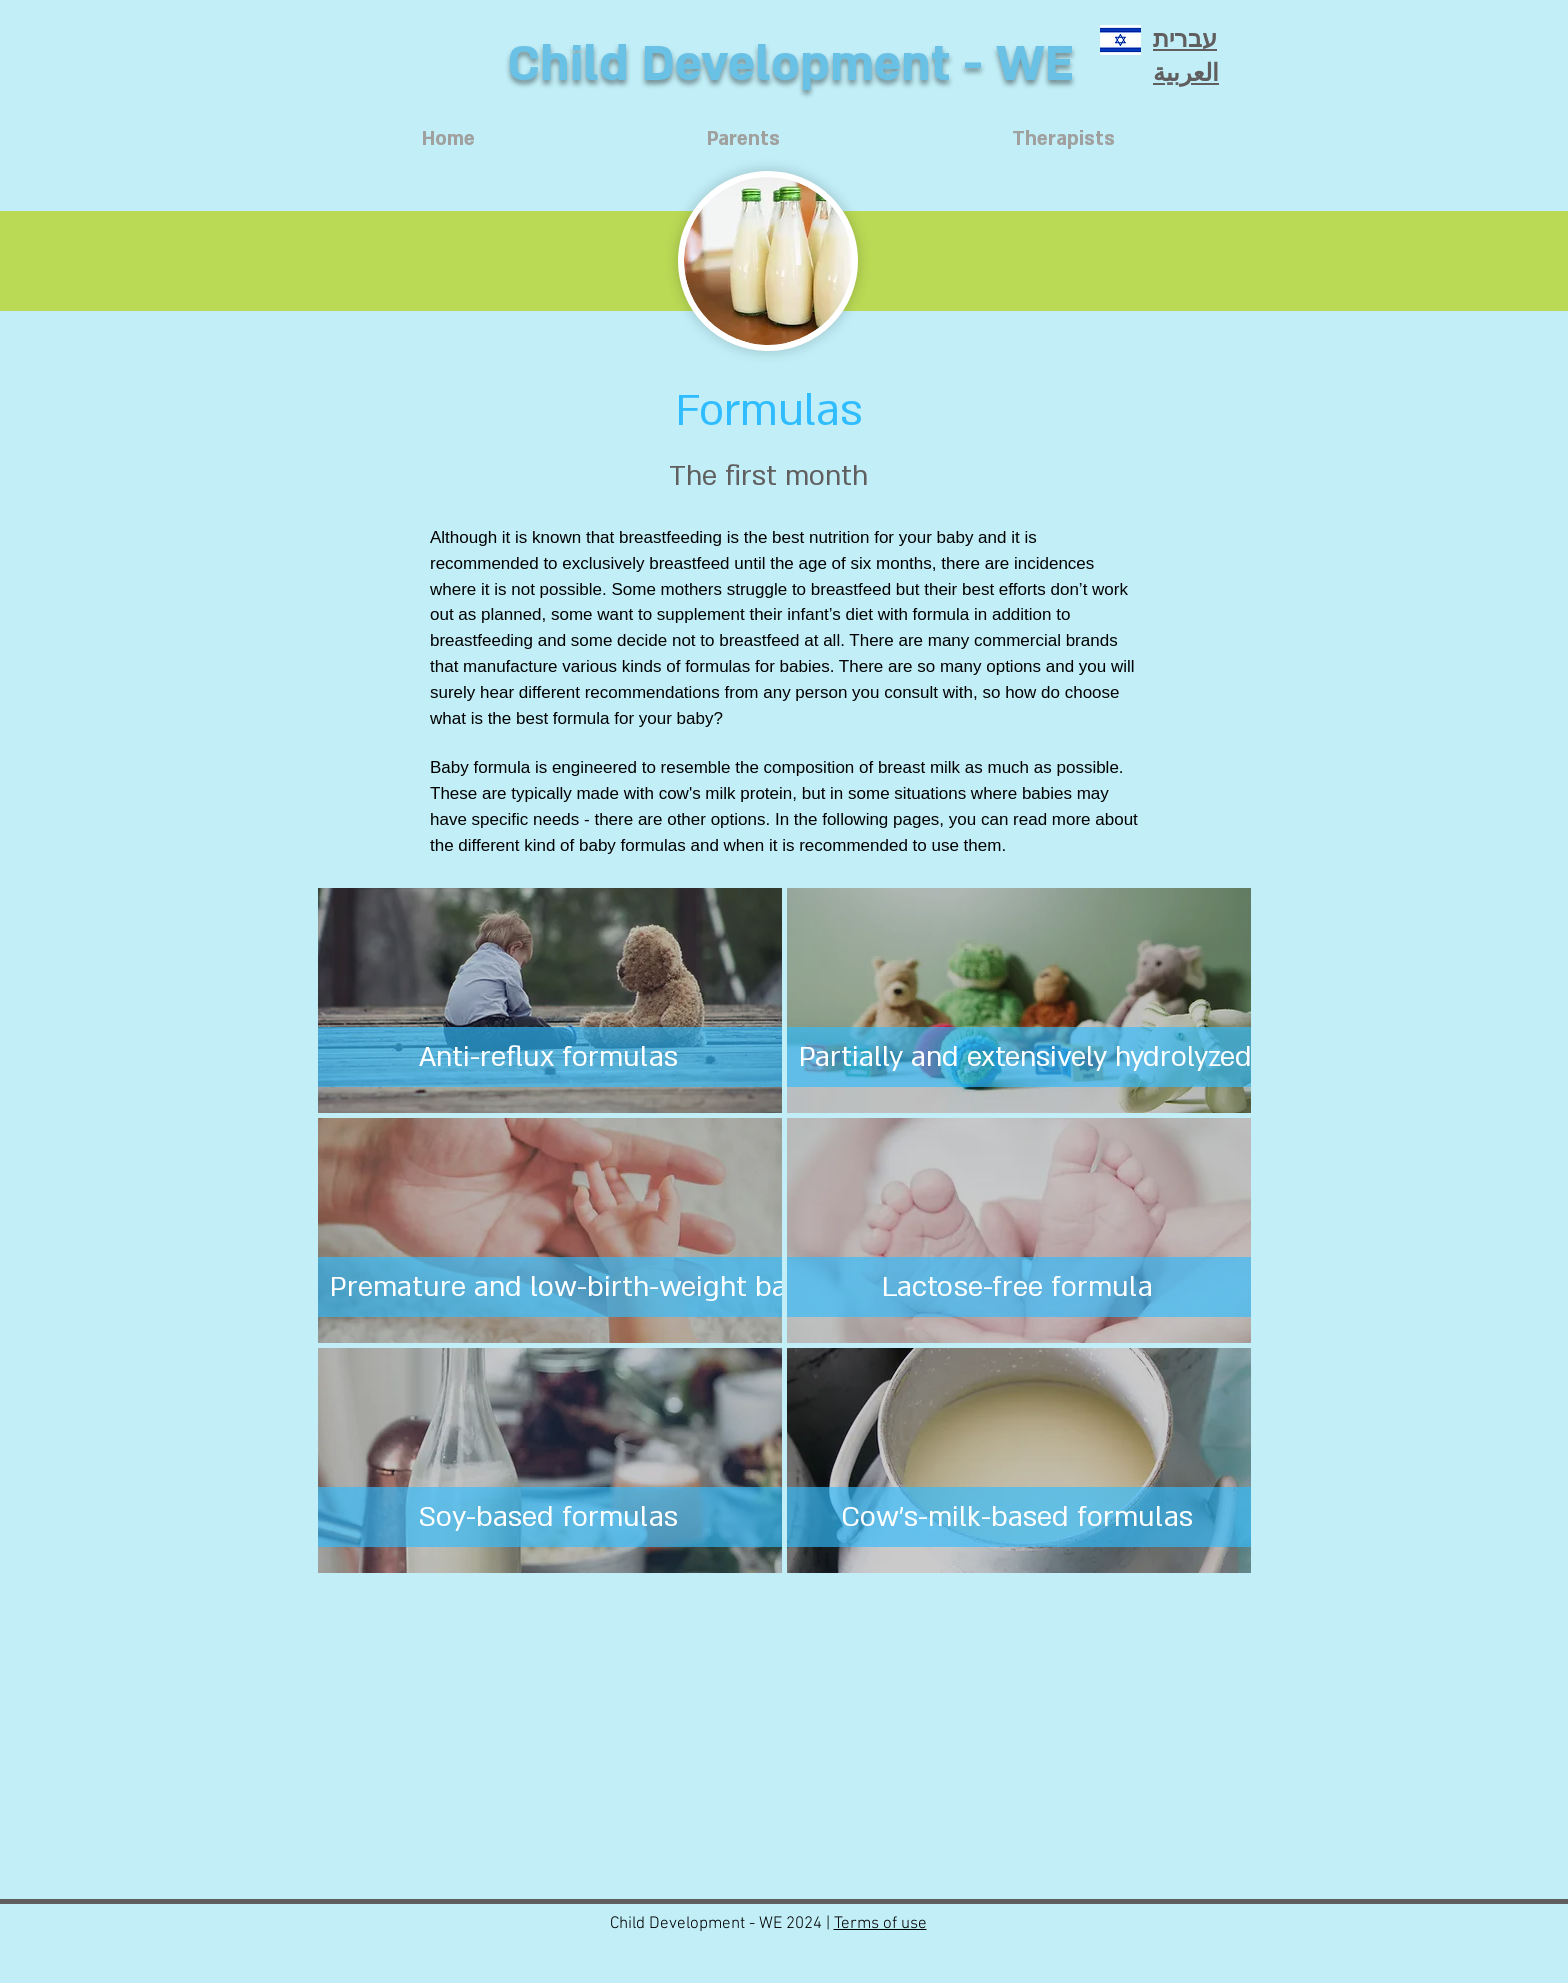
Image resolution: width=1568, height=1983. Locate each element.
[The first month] (768, 476)
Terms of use (880, 1924)
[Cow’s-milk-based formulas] (1017, 1517)
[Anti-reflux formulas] (548, 1057)
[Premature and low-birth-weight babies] (585, 1287)
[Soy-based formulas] (548, 1517)
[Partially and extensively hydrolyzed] (1025, 1057)
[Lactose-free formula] (1017, 1287)
